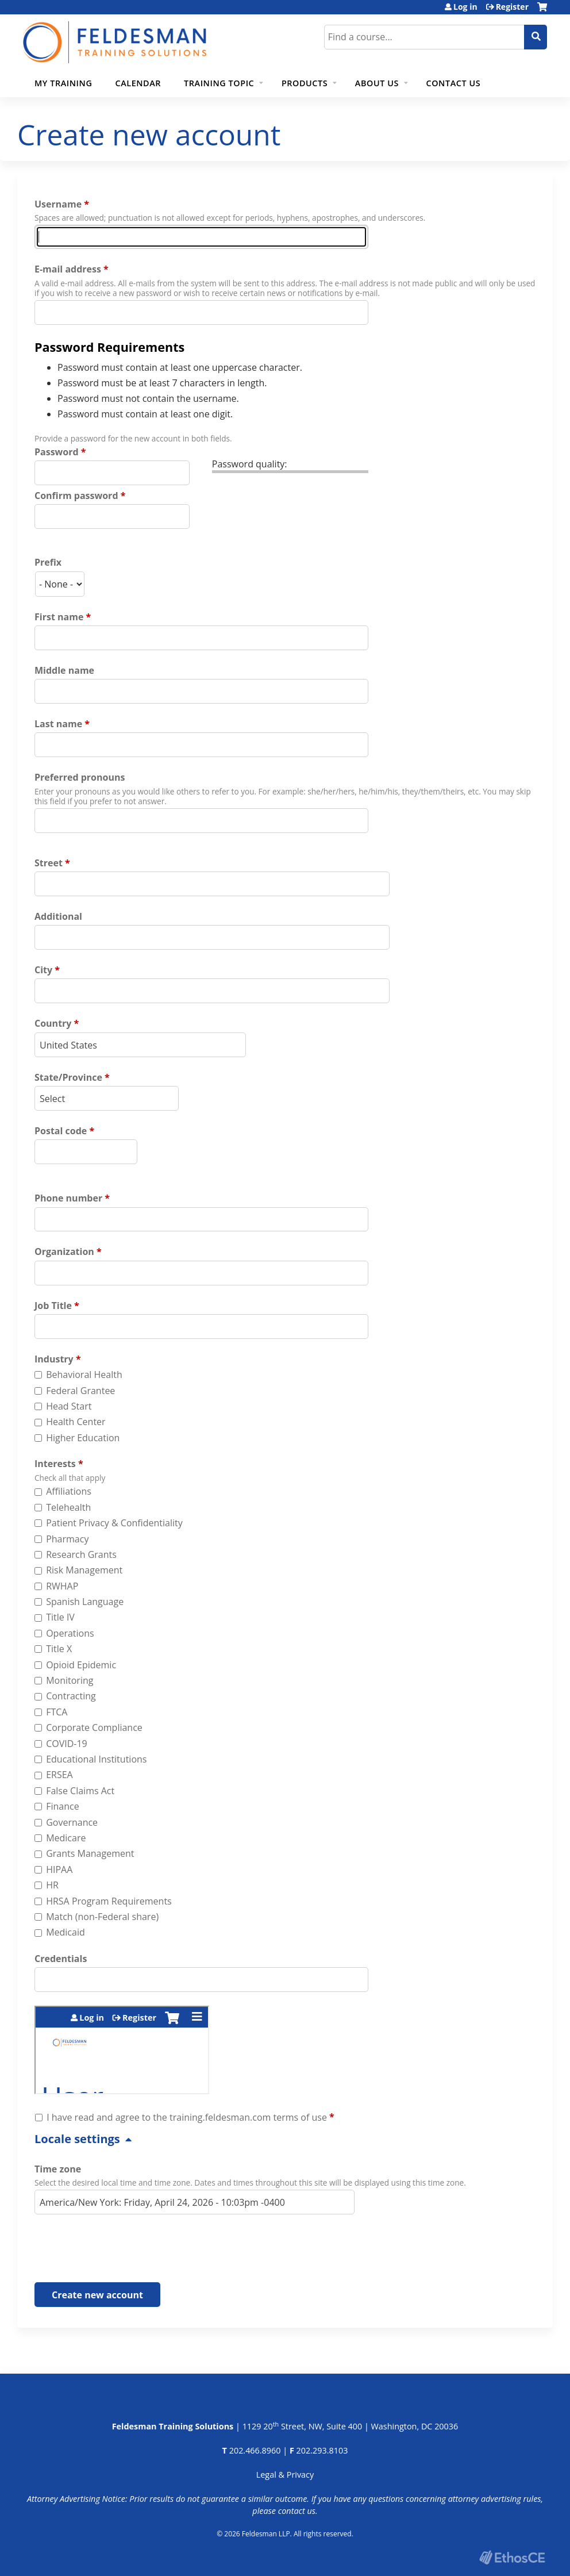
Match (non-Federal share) (102, 1916)
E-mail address (67, 269)
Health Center (75, 1421)
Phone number (68, 1198)
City (43, 969)
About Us (377, 83)
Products (305, 83)
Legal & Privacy (285, 2474)
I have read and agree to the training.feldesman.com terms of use (187, 2117)
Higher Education (83, 1437)
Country (52, 1023)
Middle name (64, 670)
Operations (70, 1633)
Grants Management (90, 1853)
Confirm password (76, 495)
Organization (64, 1251)
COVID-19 (66, 1743)
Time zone (57, 2169)
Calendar (138, 83)
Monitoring (69, 1680)
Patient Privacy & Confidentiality (114, 1523)
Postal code (60, 1130)
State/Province (68, 1077)
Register (512, 7)
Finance (62, 1806)
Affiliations (68, 1491)
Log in (465, 7)
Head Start (68, 1406)
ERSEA (59, 1774)
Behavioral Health (84, 1374)
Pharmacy (67, 1539)
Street (48, 863)
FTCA (56, 1712)
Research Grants (81, 1554)
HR (52, 1885)
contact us (296, 2510)
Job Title (53, 1305)
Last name (58, 723)
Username (58, 204)
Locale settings (77, 2139)
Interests (55, 1463)
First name (58, 617)
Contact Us (453, 83)
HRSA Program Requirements (109, 1901)
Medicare (66, 1838)
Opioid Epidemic (81, 1665)
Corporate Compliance (94, 1727)
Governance (72, 1822)
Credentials (60, 1958)
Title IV (60, 1617)
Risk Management (84, 1570)
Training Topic (219, 83)
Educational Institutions (96, 1759)
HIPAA (59, 1869)
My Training (63, 83)
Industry (54, 1359)
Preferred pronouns (79, 777)
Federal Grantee (80, 1390)
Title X (59, 1648)
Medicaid (65, 1932)
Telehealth (68, 1507)
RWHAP (62, 1586)
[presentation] (121, 2250)
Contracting (71, 1696)
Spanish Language (85, 1601)
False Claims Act (80, 1790)
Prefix (47, 562)
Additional (58, 916)
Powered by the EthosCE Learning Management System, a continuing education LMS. (512, 2557)
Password (56, 452)
